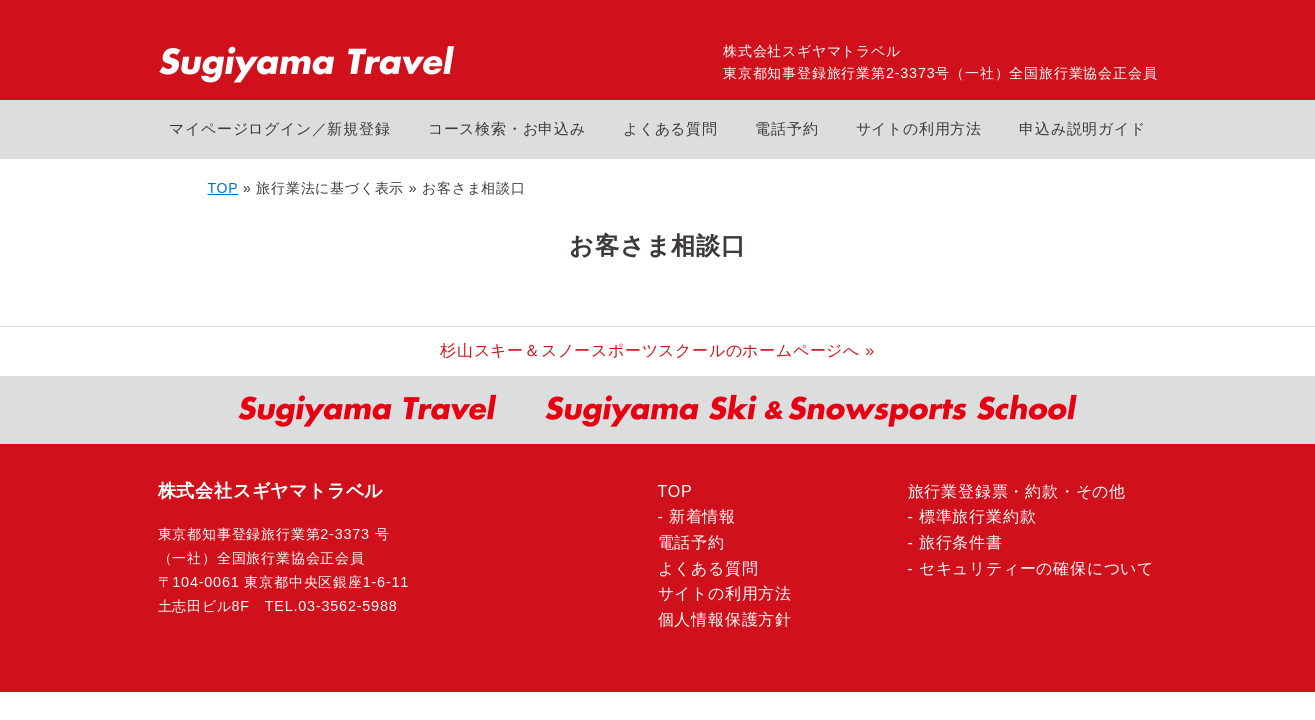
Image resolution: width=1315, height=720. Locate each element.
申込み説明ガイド (1082, 128)
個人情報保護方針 (725, 619)
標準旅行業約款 (978, 516)
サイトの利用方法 (919, 128)
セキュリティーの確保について (1036, 568)
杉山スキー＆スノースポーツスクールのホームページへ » (657, 350)
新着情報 (702, 516)
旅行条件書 (961, 542)
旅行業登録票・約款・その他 (1017, 491)
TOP (223, 188)
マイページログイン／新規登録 (279, 128)
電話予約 (786, 128)
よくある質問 (670, 128)
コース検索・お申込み (507, 128)
